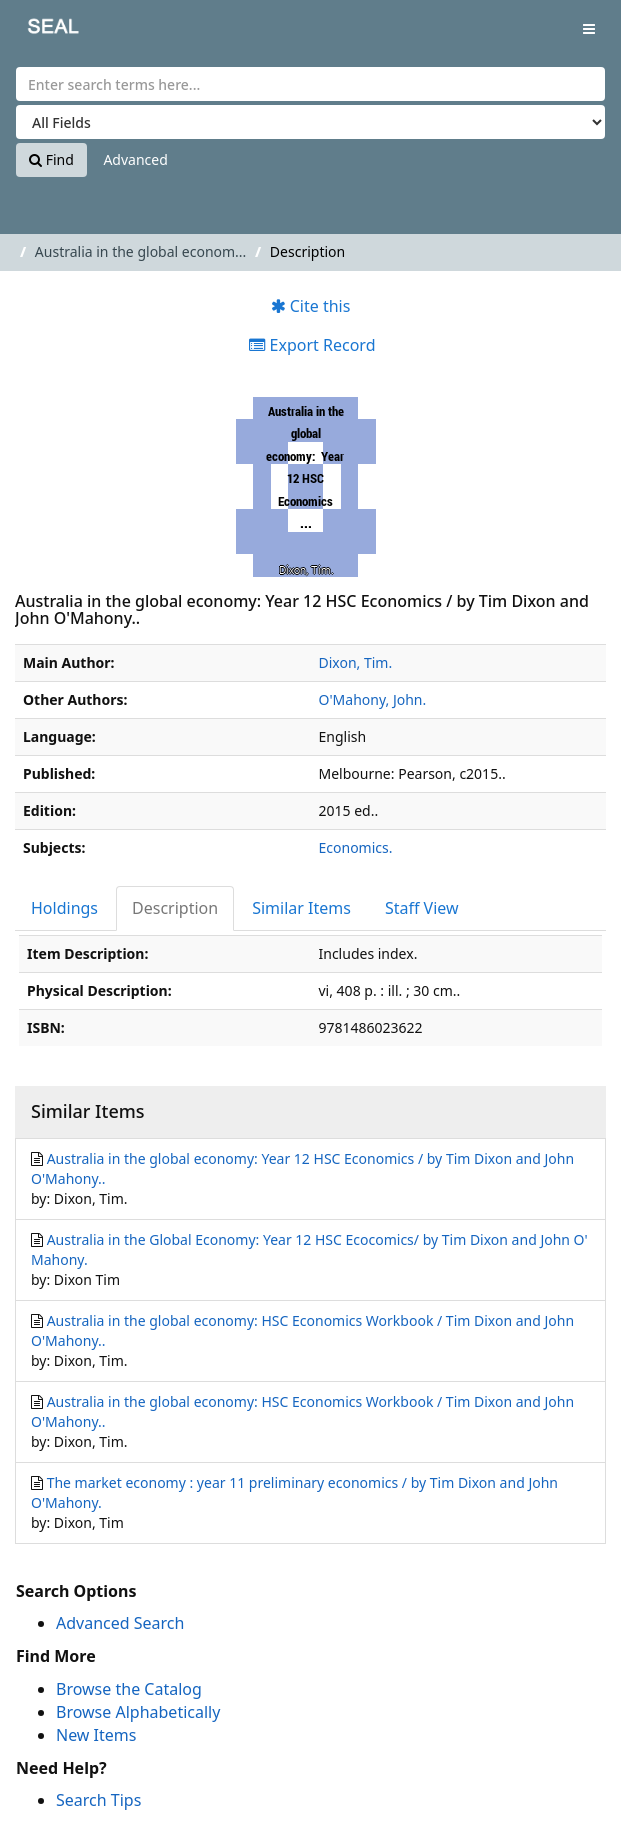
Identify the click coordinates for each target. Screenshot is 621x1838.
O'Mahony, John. (373, 699)
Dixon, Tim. (356, 662)
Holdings (64, 908)
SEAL (39, 30)
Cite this (311, 306)
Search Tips (98, 1800)
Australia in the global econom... (141, 251)
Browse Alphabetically (138, 1712)
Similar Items (301, 908)
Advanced (135, 159)
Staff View (422, 908)
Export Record (312, 345)
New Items (96, 1735)
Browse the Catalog (129, 1689)
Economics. (356, 847)
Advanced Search (120, 1623)
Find (51, 159)
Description (175, 908)
